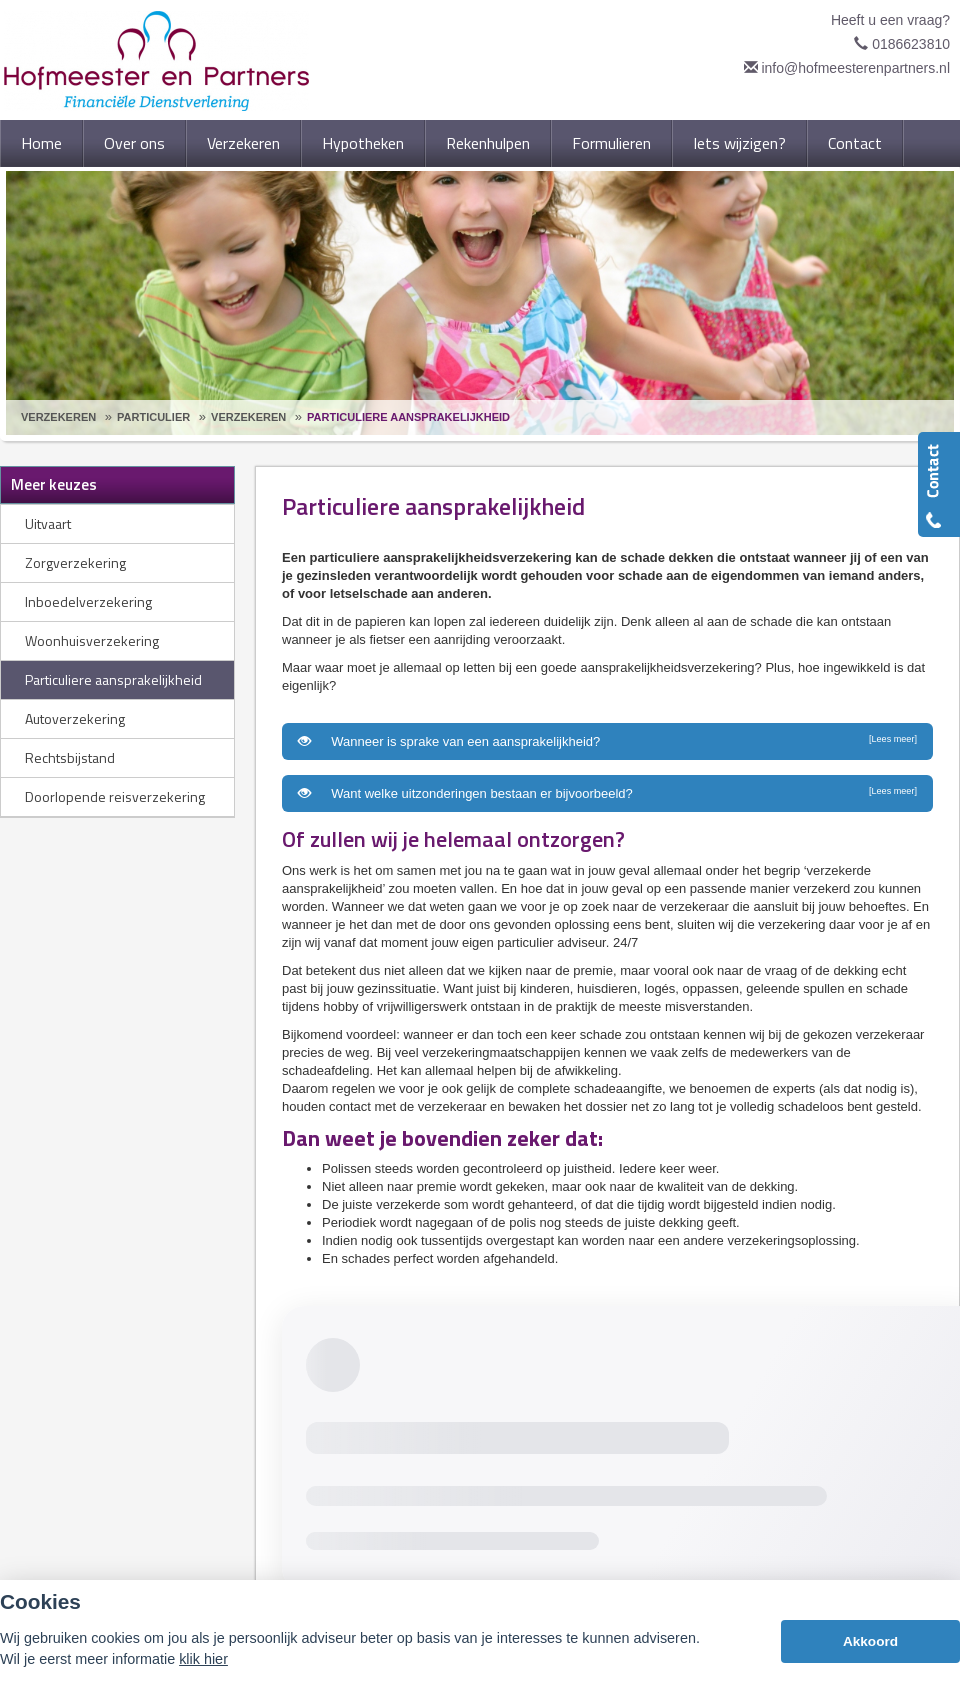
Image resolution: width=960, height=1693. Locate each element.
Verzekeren (58, 417)
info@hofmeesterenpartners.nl (855, 68)
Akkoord (870, 1641)
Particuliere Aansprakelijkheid (408, 417)
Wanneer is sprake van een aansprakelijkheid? (607, 741)
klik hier (203, 1659)
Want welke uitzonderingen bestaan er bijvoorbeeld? (607, 793)
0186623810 (911, 44)
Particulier (153, 417)
